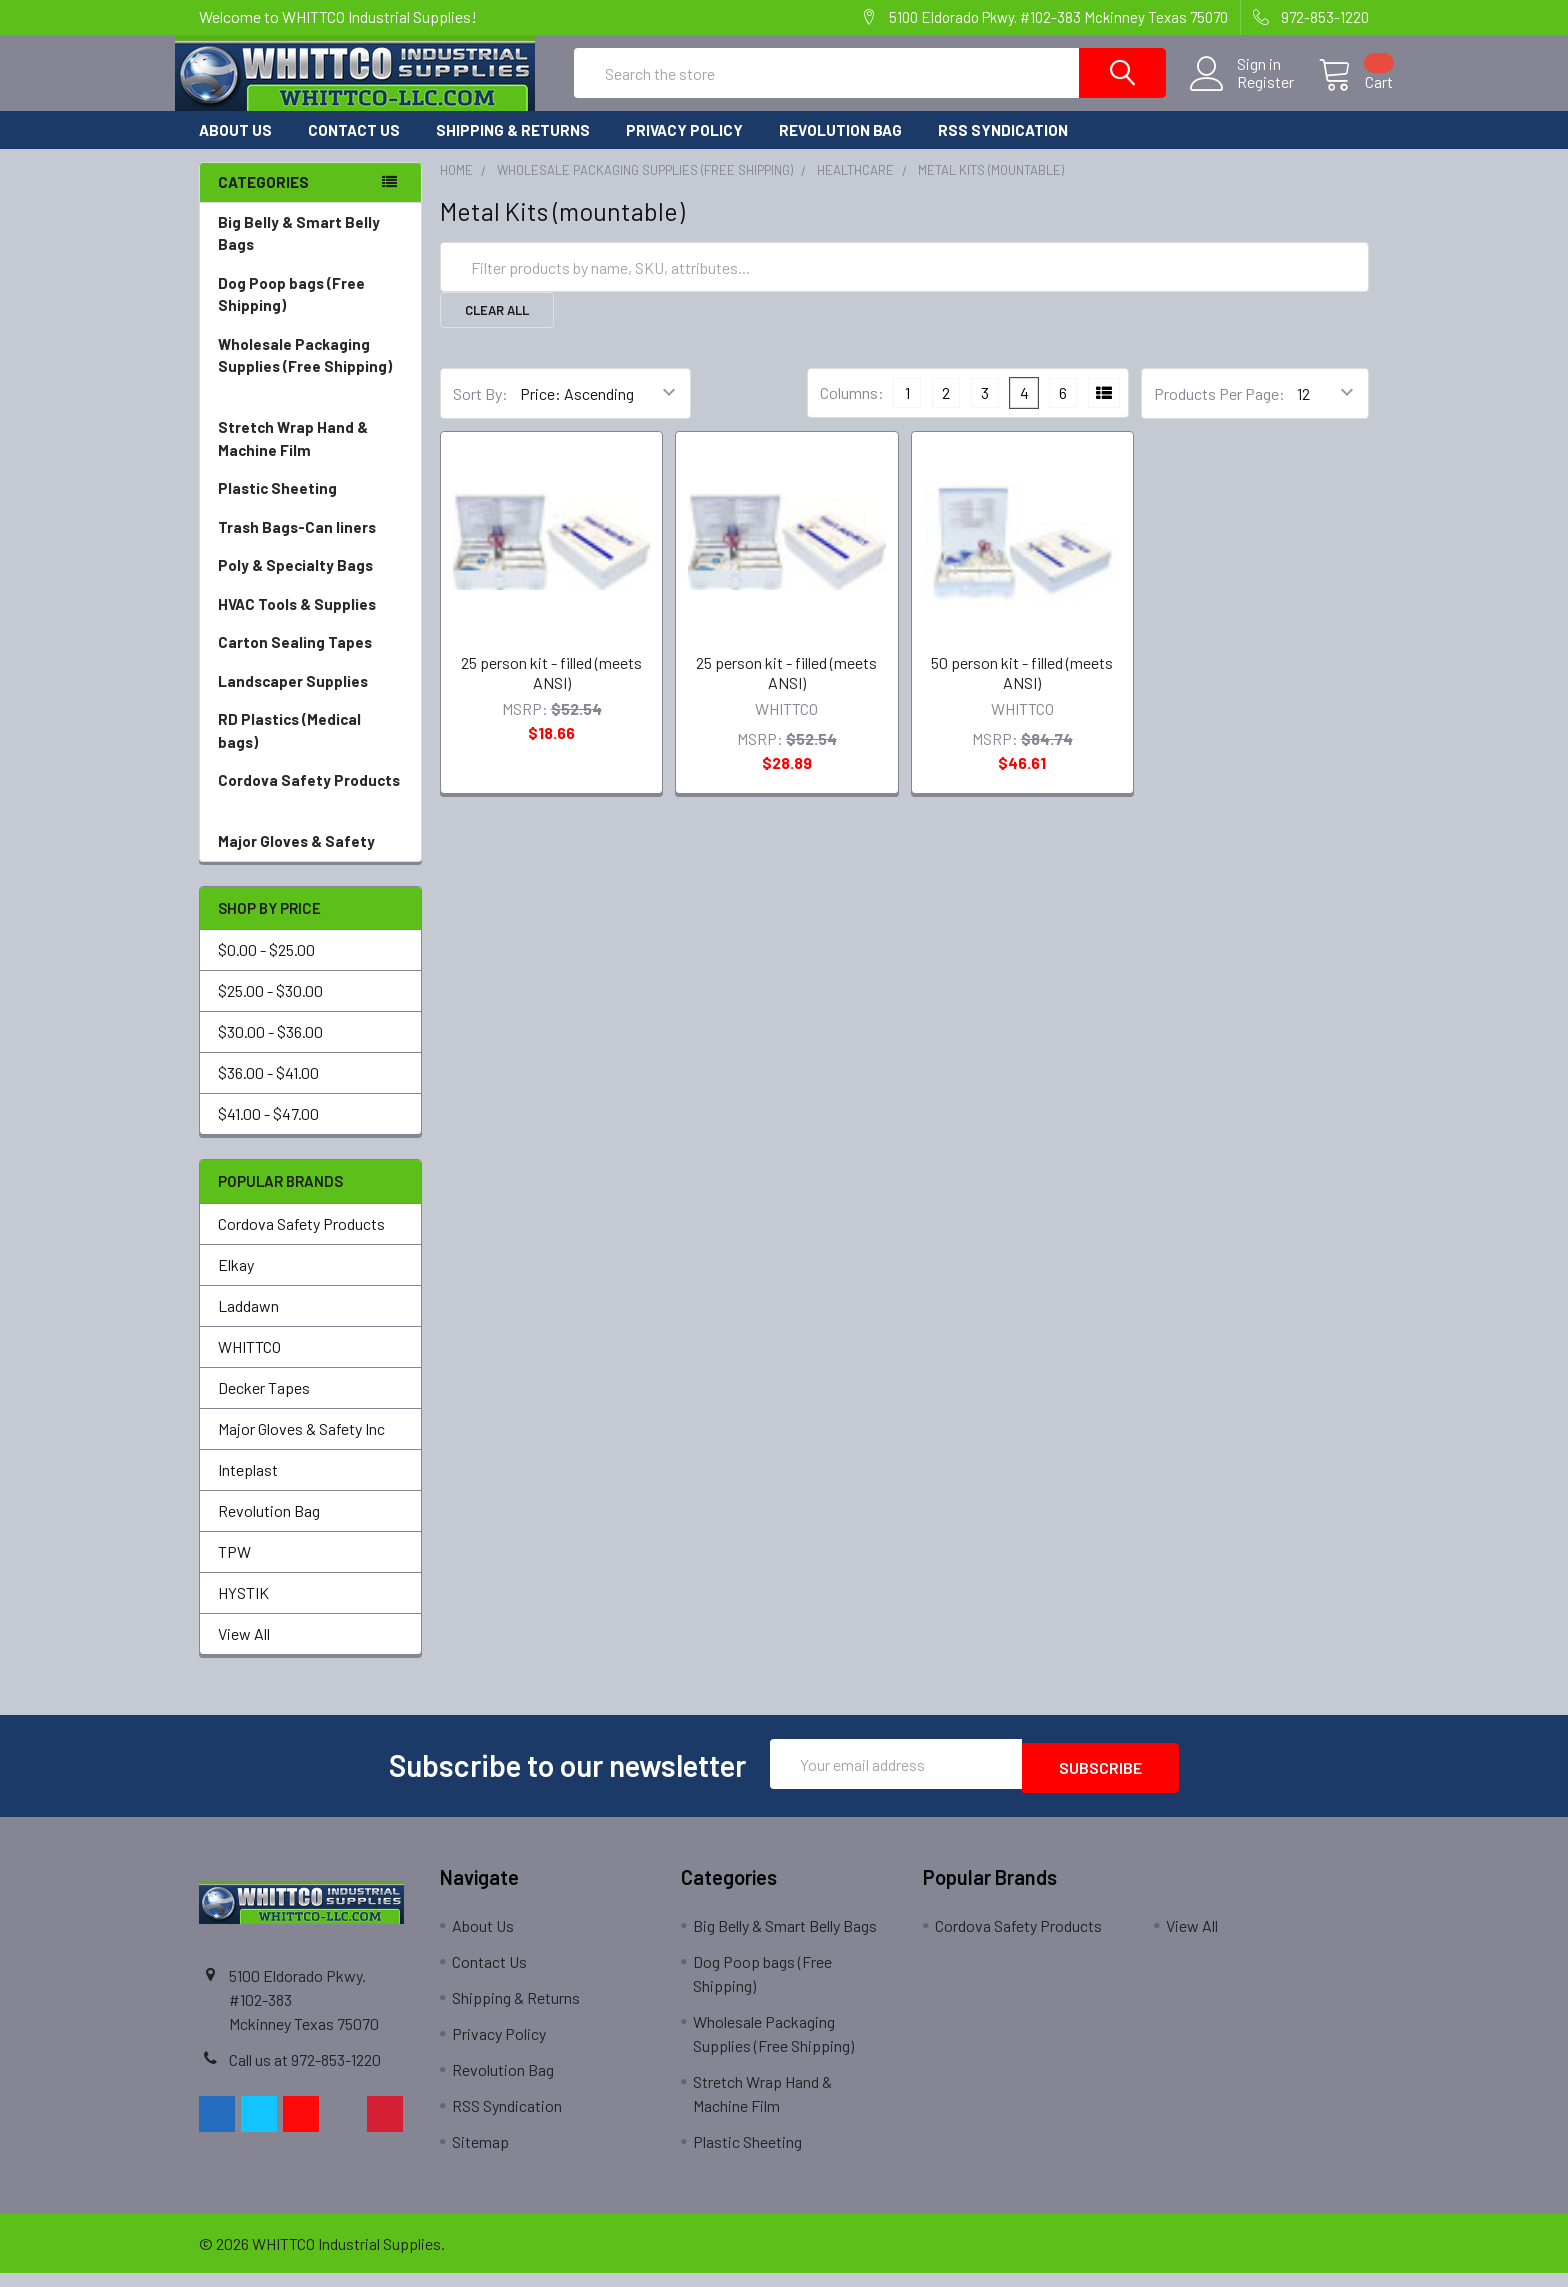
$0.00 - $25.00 (266, 967)
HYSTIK (243, 1610)
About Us (235, 148)
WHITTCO (249, 1364)
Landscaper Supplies (310, 699)
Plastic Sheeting (310, 506)
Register (1241, 94)
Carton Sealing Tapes (310, 660)
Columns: (852, 410)
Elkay (236, 1282)
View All (244, 1651)
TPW (234, 1569)
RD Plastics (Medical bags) (310, 749)
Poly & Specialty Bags (310, 583)
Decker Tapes (264, 1405)
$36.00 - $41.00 (268, 1090)
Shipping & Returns (513, 148)
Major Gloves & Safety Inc (301, 1446)
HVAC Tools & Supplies (310, 622)
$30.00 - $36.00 (270, 1049)
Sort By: (480, 411)
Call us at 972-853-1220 (305, 2073)
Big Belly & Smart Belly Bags (299, 251)
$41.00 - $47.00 (268, 1131)
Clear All (497, 328)
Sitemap (480, 2155)
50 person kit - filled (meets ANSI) (1022, 690)
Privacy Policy (684, 148)
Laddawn (248, 1323)
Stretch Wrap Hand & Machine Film (310, 457)
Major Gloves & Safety (310, 859)
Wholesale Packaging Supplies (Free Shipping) (310, 386)
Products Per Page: (1219, 411)
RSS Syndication (1003, 148)
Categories (263, 200)
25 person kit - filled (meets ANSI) (551, 690)
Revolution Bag (840, 148)
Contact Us (354, 148)
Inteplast (248, 1487)
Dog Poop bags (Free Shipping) (310, 313)
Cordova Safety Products (310, 810)
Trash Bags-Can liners (310, 545)
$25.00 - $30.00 (270, 1008)
